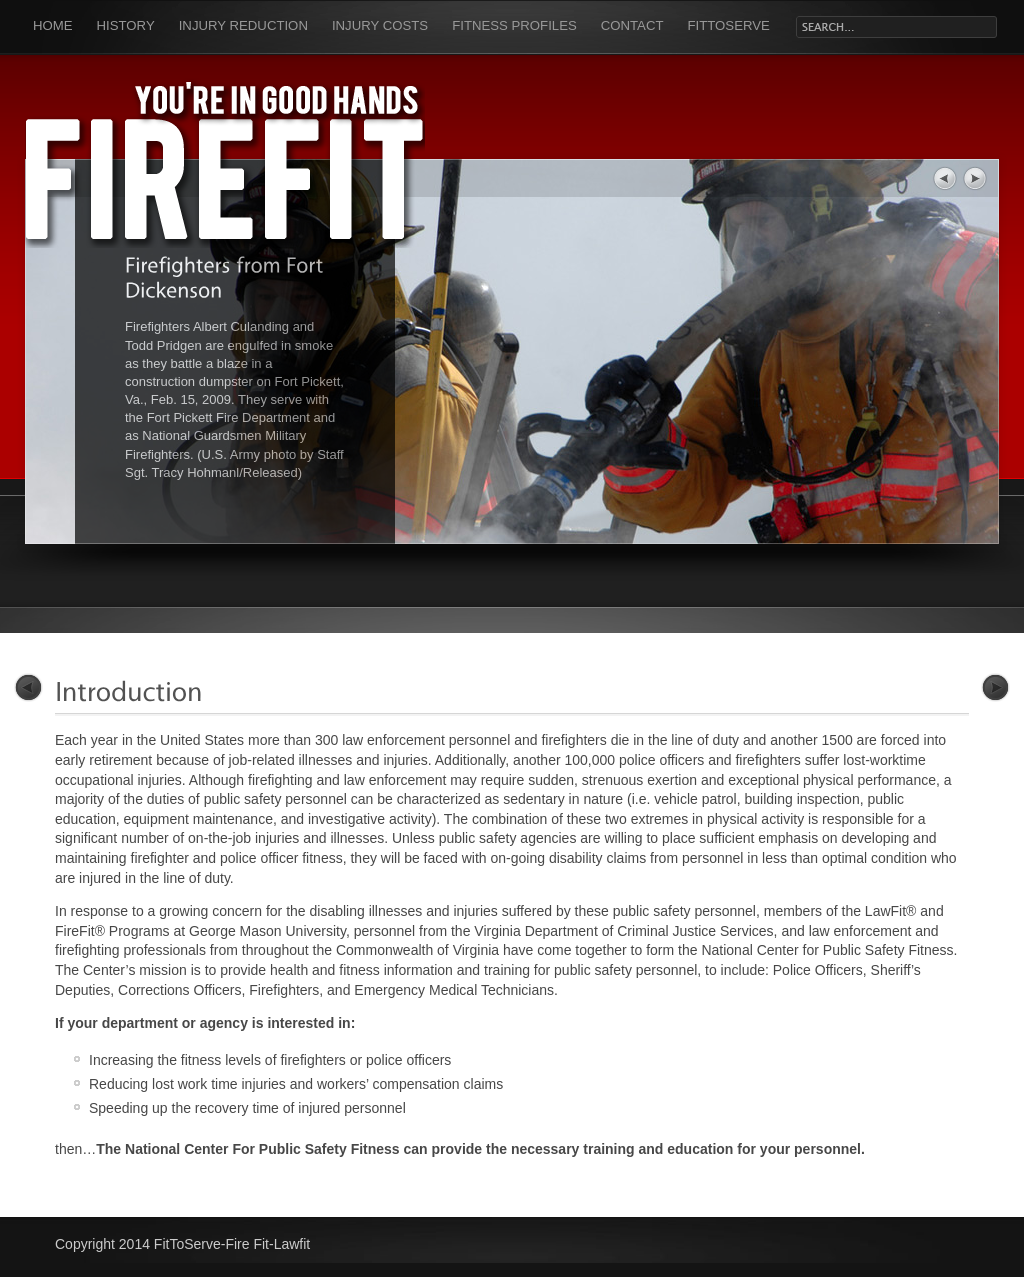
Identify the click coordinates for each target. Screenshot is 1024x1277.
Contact (632, 25)
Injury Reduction (243, 25)
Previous (28, 687)
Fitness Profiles (514, 25)
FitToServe (729, 25)
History (126, 25)
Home (53, 25)
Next (995, 687)
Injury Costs (380, 25)
